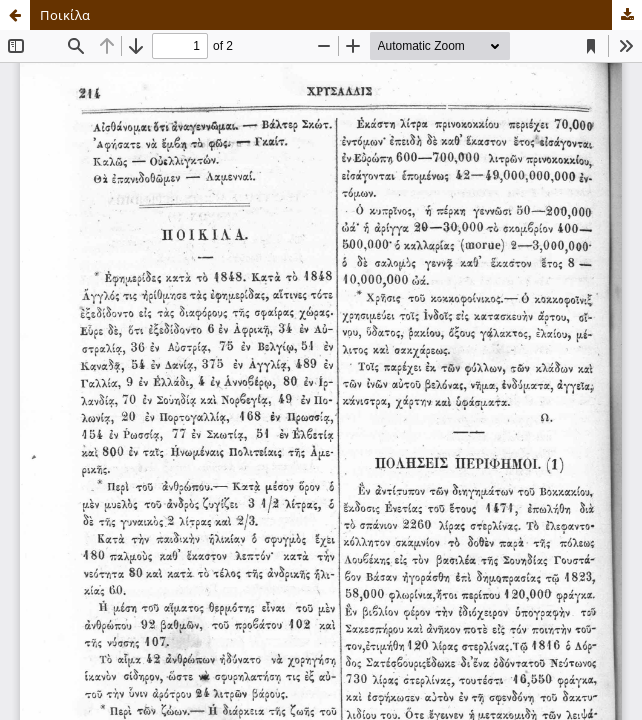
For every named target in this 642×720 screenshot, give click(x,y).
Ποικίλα (65, 15)
